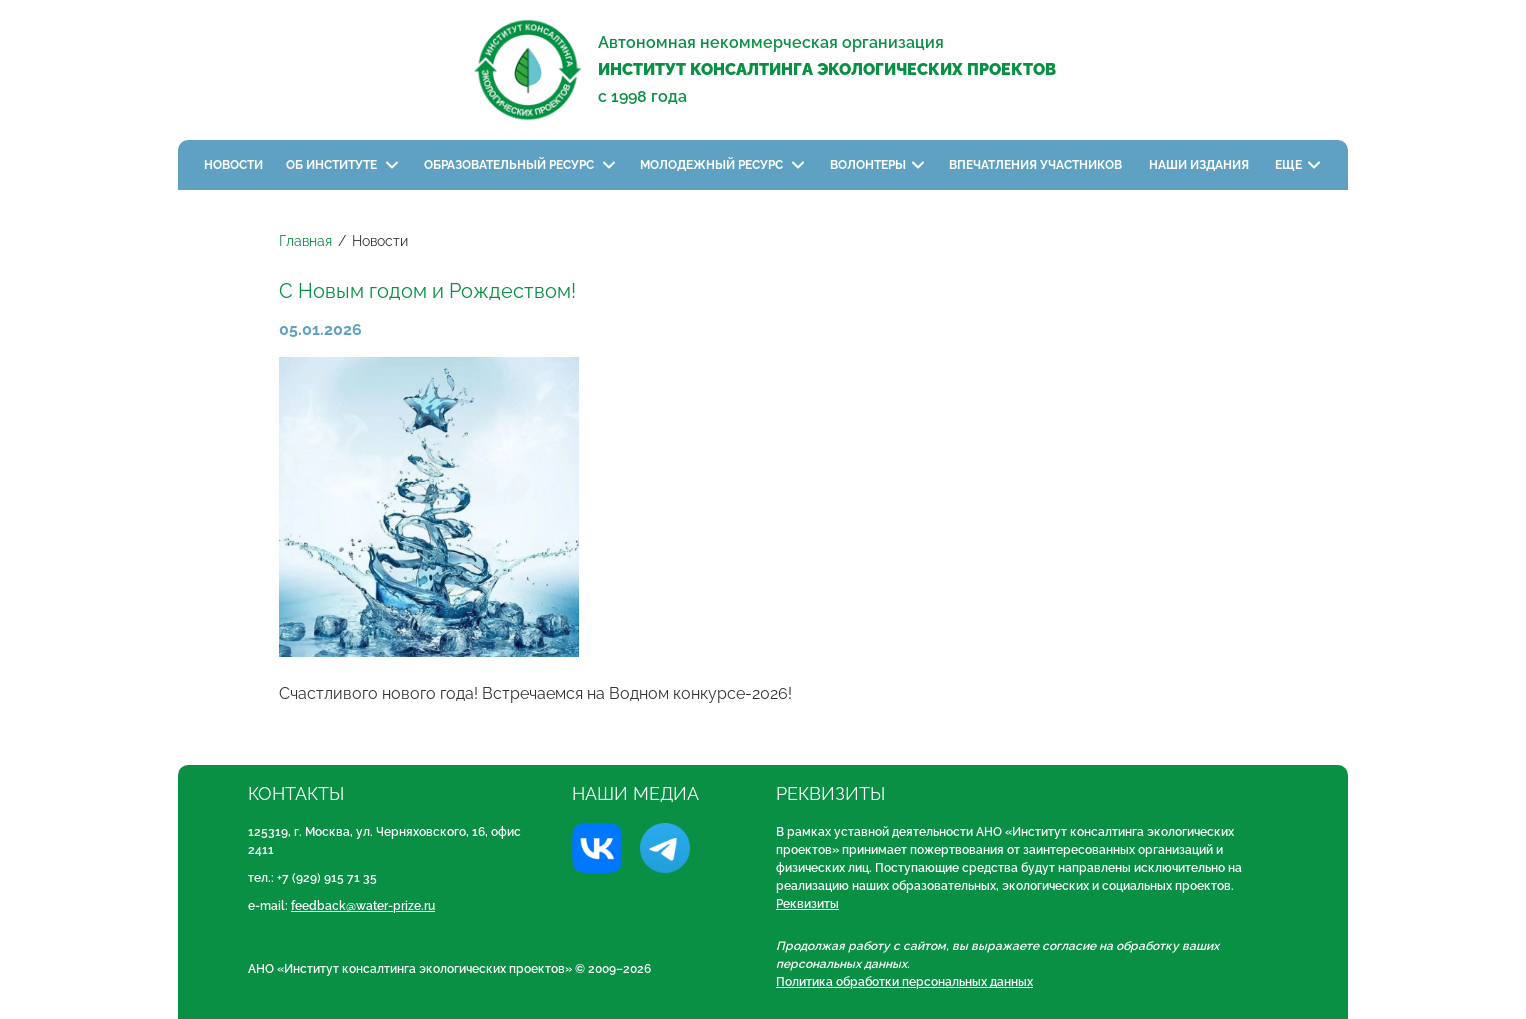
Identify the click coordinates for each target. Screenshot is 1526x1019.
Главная (305, 241)
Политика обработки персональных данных (904, 982)
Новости (233, 165)
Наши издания (1200, 165)
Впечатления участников (1037, 165)
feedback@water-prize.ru (363, 906)
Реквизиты (807, 904)
